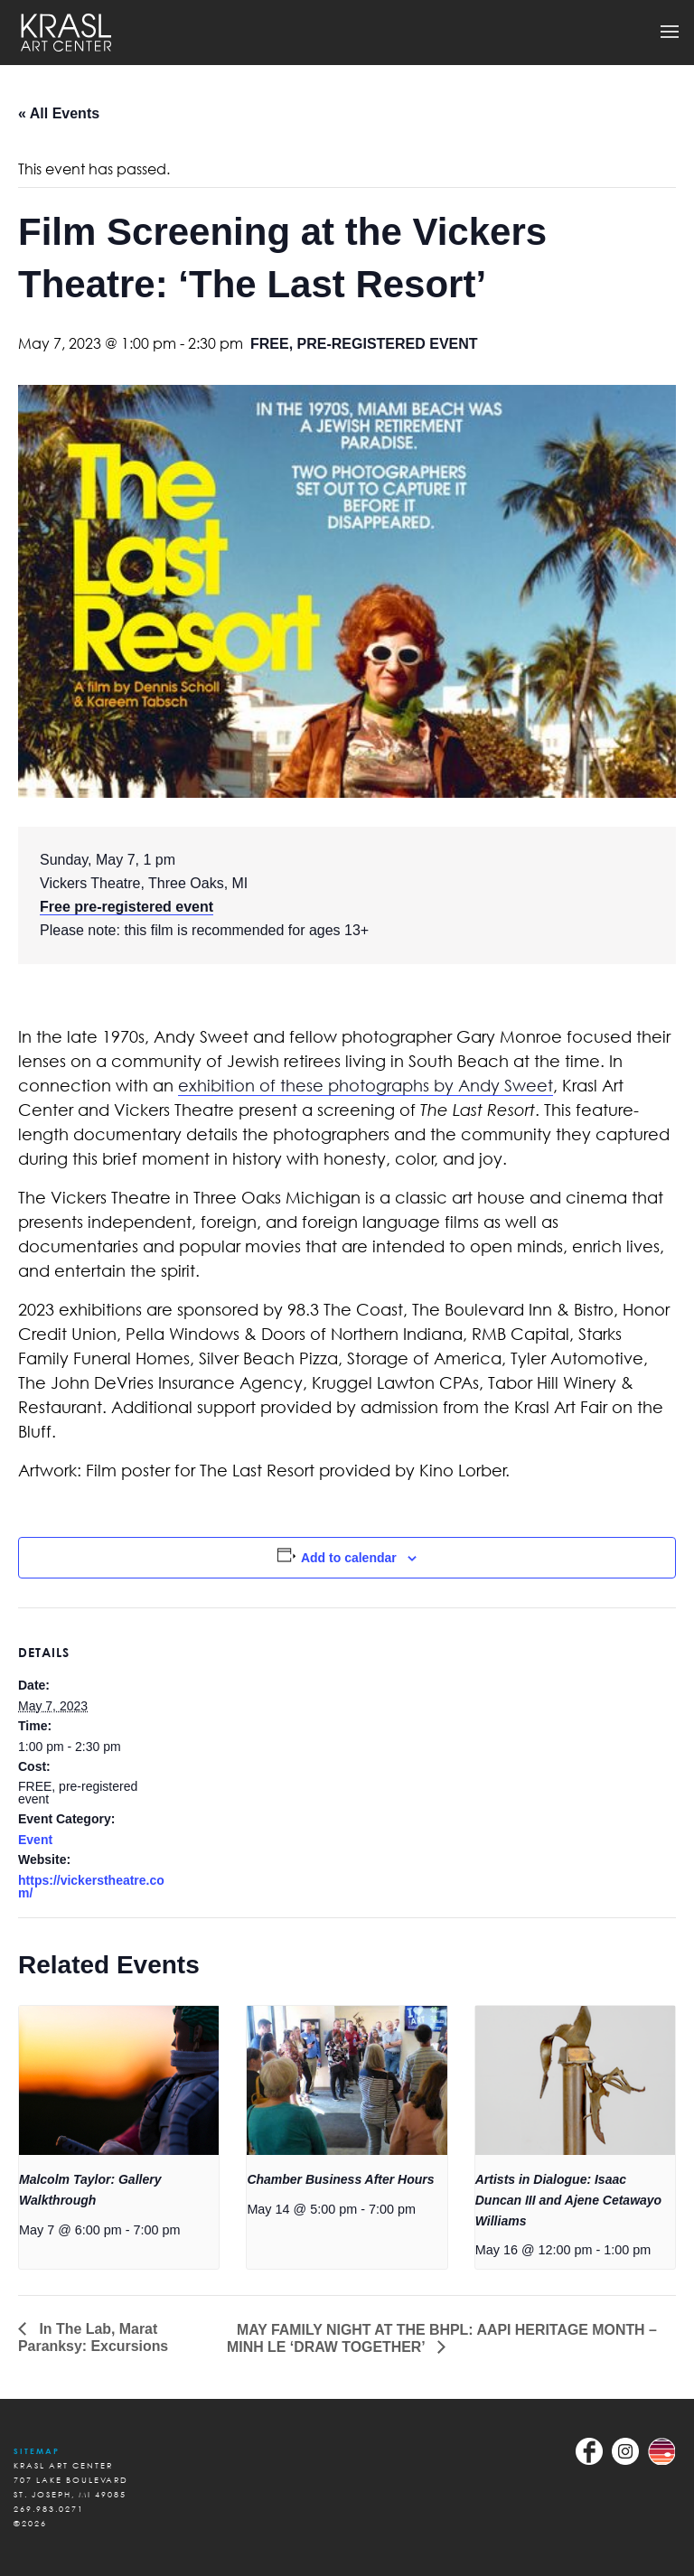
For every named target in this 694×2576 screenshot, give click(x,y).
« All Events (58, 113)
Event (35, 1839)
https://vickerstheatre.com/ (91, 1886)
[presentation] (119, 2081)
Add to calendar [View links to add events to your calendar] (349, 1557)
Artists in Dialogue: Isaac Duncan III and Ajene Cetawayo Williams (568, 2199)
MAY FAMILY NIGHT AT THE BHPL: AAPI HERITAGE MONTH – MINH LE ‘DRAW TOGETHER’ (443, 2338)
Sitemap (37, 2451)
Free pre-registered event (126, 906)
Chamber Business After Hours (340, 2179)
